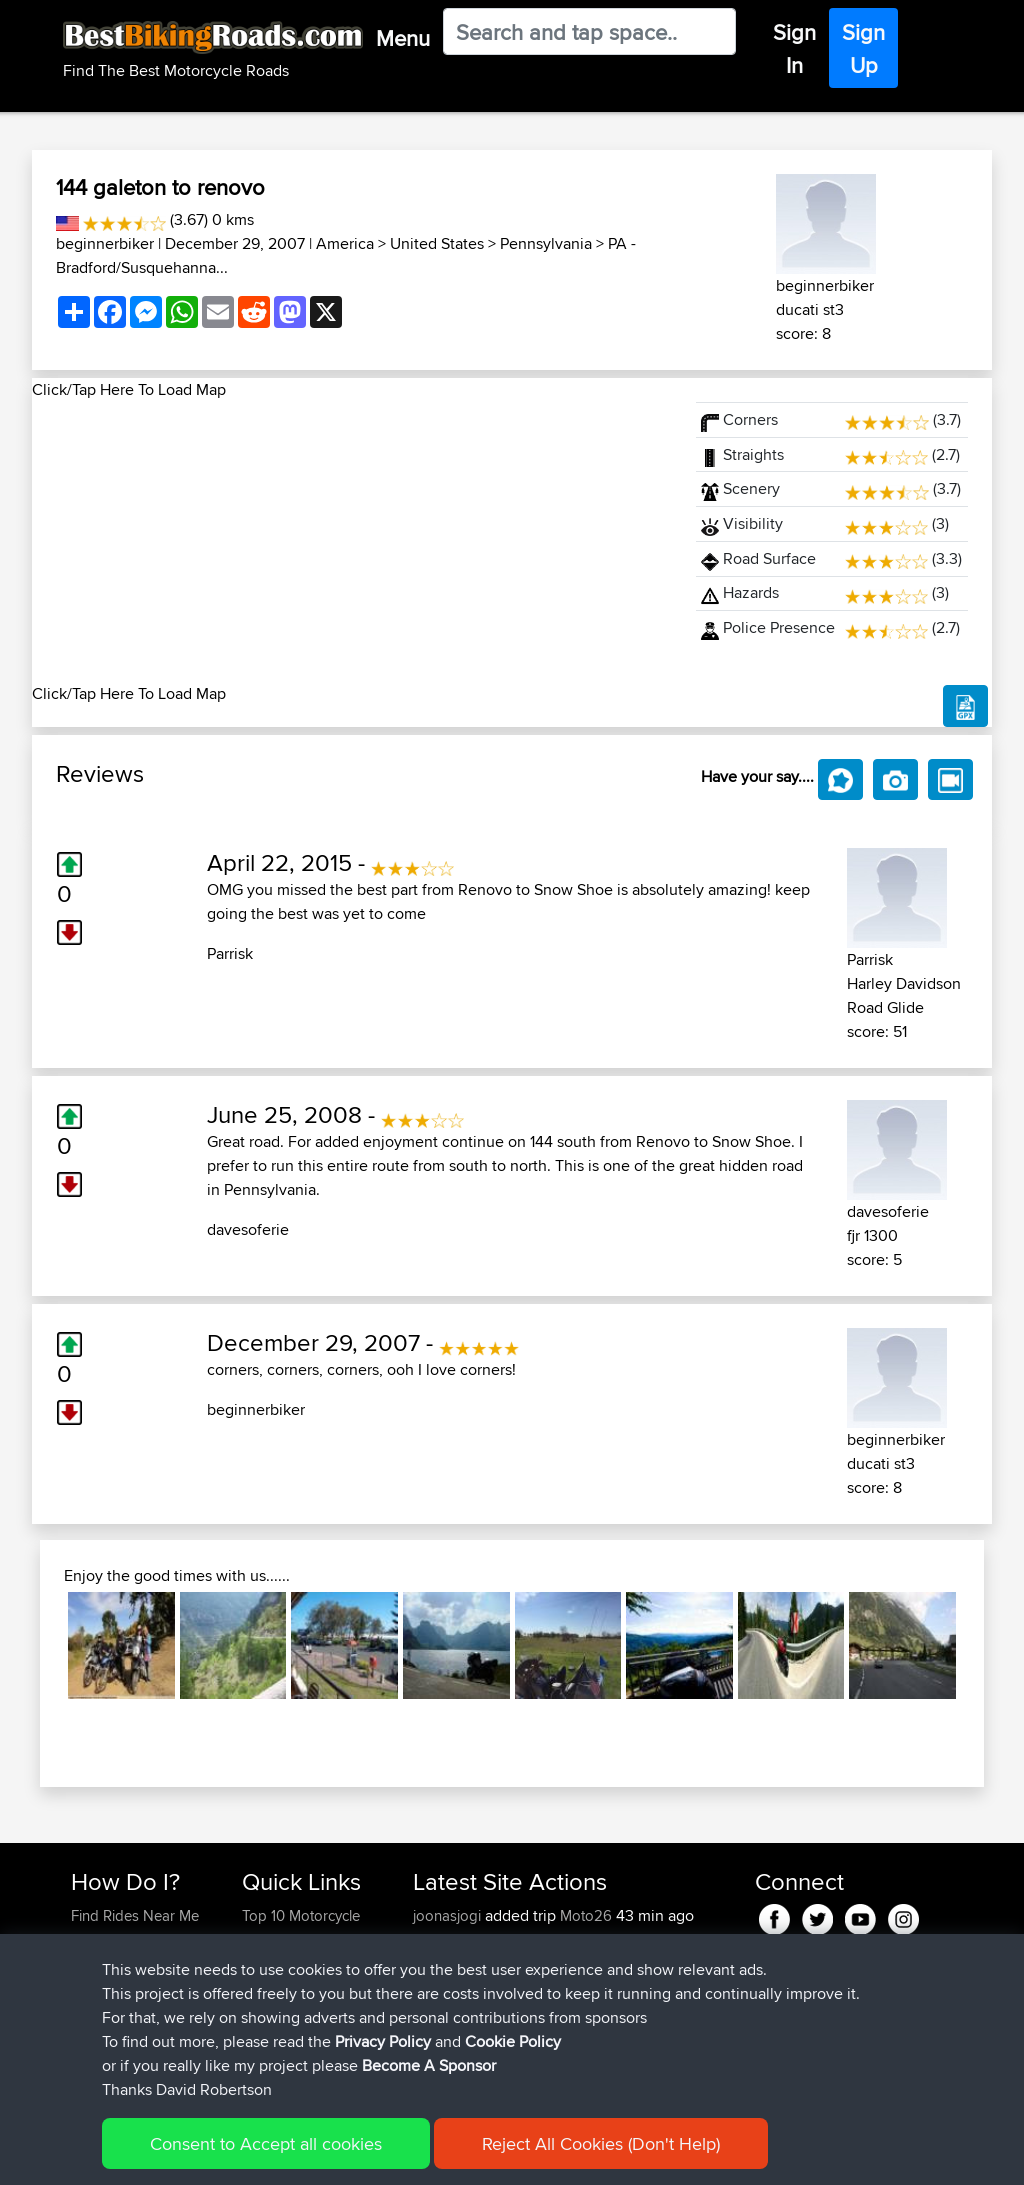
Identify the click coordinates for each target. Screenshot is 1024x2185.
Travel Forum (284, 1963)
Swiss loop (591, 1987)
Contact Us (278, 2035)
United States (437, 243)
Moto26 (586, 1915)
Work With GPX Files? (140, 1963)
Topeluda (445, 2035)
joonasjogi (449, 1915)
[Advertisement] (352, 542)
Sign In (794, 48)
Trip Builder (279, 1987)
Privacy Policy (339, 2155)
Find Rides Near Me (135, 1915)
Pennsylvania (546, 243)
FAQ (84, 2059)
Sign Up (863, 48)
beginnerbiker (105, 243)
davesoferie (248, 1229)
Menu (403, 38)
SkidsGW (445, 2059)
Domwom (447, 1987)
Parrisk (230, 953)
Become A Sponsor (134, 2035)
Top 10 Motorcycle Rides (301, 1927)
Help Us (268, 2059)
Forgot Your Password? (109, 1999)
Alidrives (442, 1963)
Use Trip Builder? (126, 1939)
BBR (546, 1939)
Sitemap (257, 2155)
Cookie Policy (438, 2155)
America (345, 243)
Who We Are (282, 2011)
